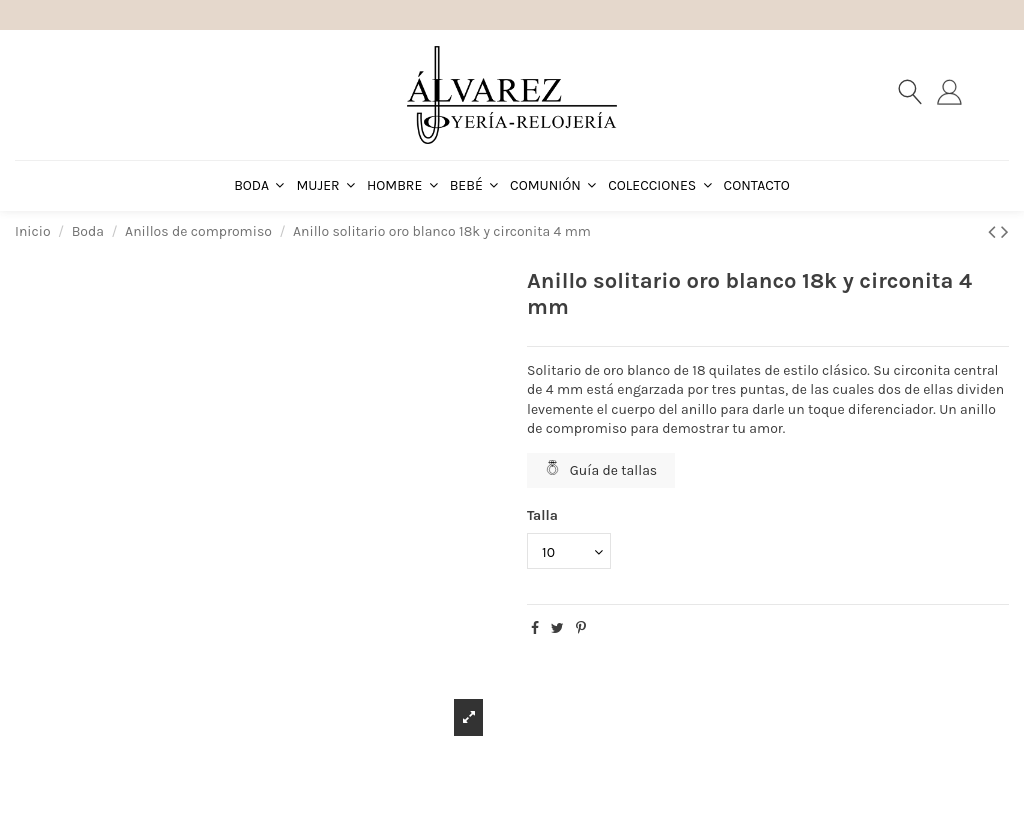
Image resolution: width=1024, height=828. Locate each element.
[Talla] (569, 551)
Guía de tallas (601, 469)
